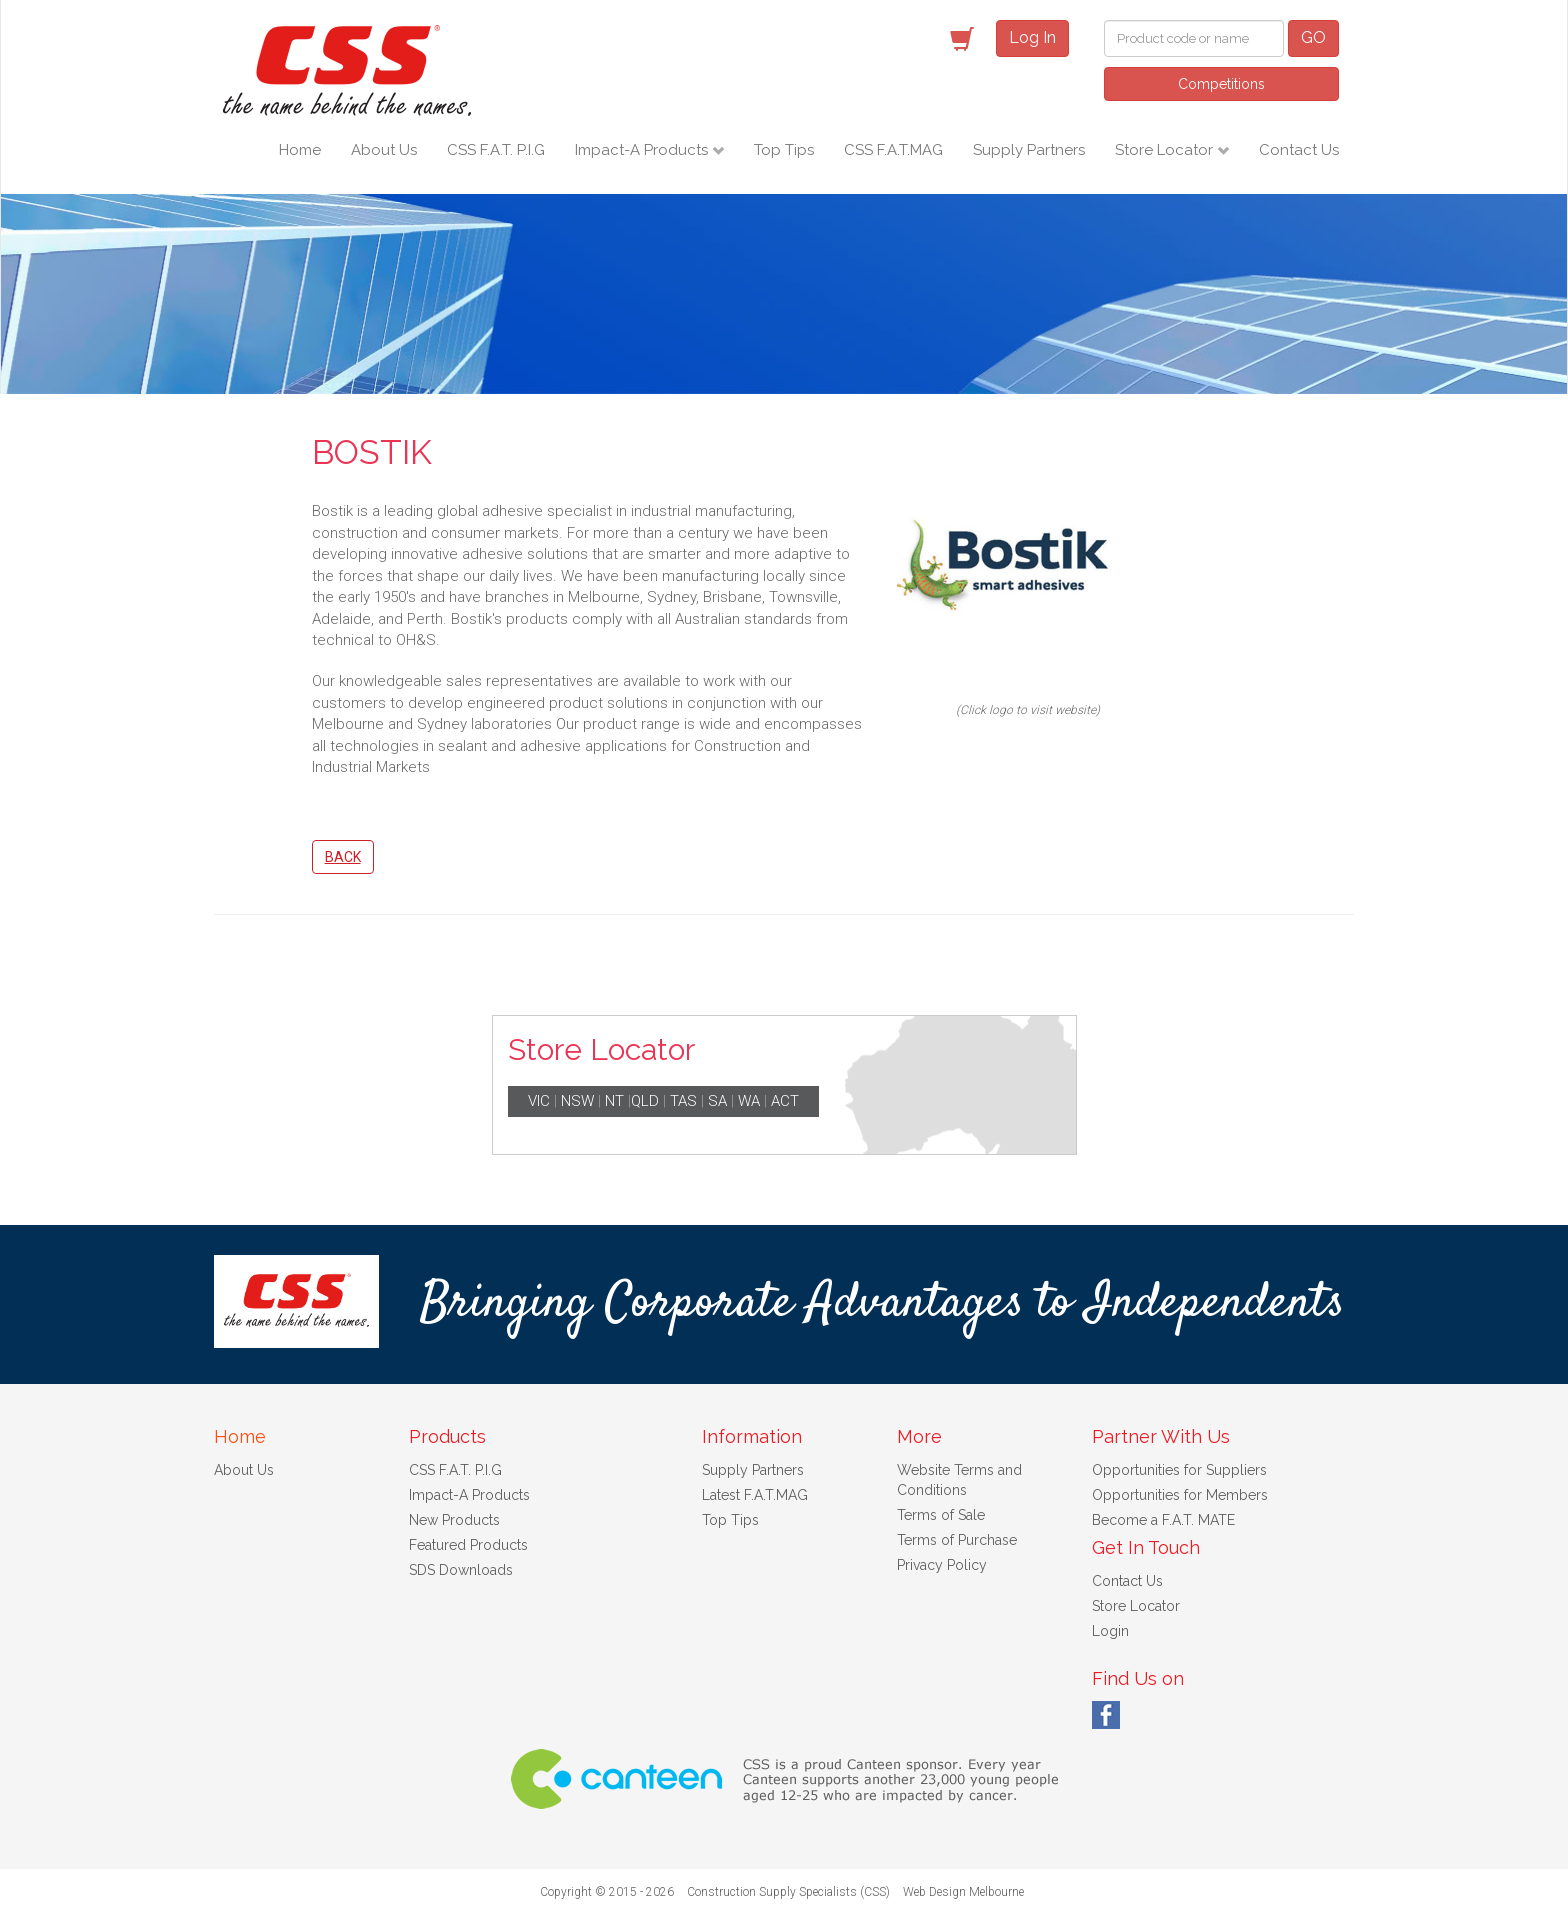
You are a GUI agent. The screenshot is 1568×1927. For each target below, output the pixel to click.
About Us (384, 150)
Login (1110, 1631)
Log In (1032, 37)
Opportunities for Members (1180, 1495)
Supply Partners (1029, 150)
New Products (454, 1520)
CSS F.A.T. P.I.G (496, 150)
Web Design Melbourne (963, 1892)
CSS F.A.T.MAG (893, 150)
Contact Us (1299, 150)
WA (749, 1101)
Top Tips (784, 150)
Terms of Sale (941, 1515)
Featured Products (468, 1545)
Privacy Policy (942, 1565)
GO (1313, 37)
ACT (785, 1101)
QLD (645, 1101)
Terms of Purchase (957, 1540)
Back (343, 857)
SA (717, 1101)
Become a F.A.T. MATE (1163, 1520)
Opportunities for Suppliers (1179, 1470)
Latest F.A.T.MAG (755, 1495)
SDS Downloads (461, 1570)
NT (614, 1101)
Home (300, 150)
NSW (577, 1101)
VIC (539, 1101)
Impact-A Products (643, 150)
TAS (683, 1101)
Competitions (1221, 84)
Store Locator (1166, 150)
